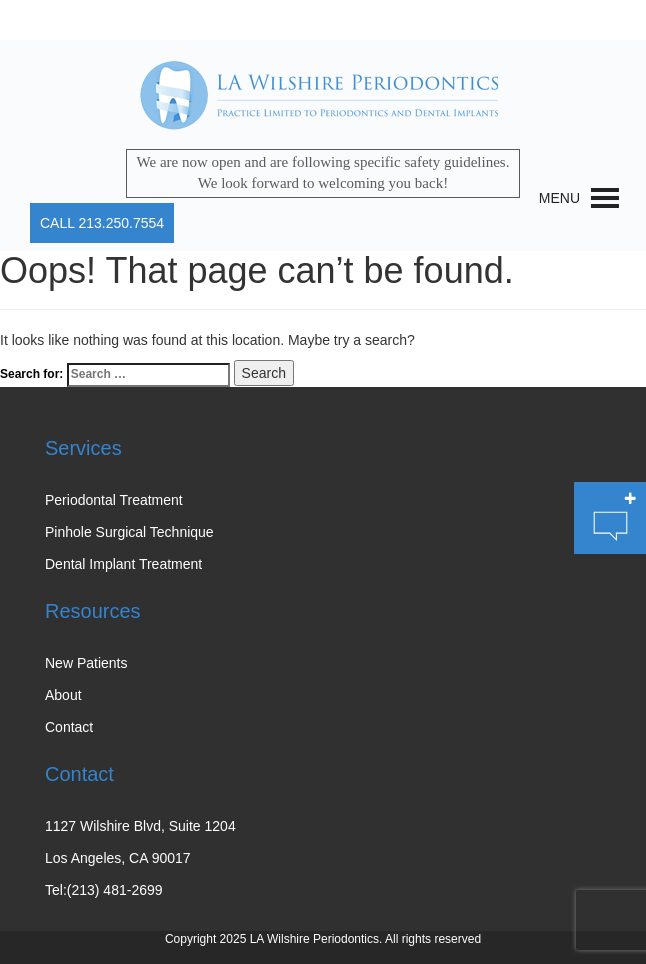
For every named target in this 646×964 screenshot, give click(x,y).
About (63, 695)
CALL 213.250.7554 (102, 223)
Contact (69, 727)
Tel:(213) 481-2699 (104, 890)
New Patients (86, 663)
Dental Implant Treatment (123, 564)
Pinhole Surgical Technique (129, 532)
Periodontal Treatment (114, 500)
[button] (559, 198)
